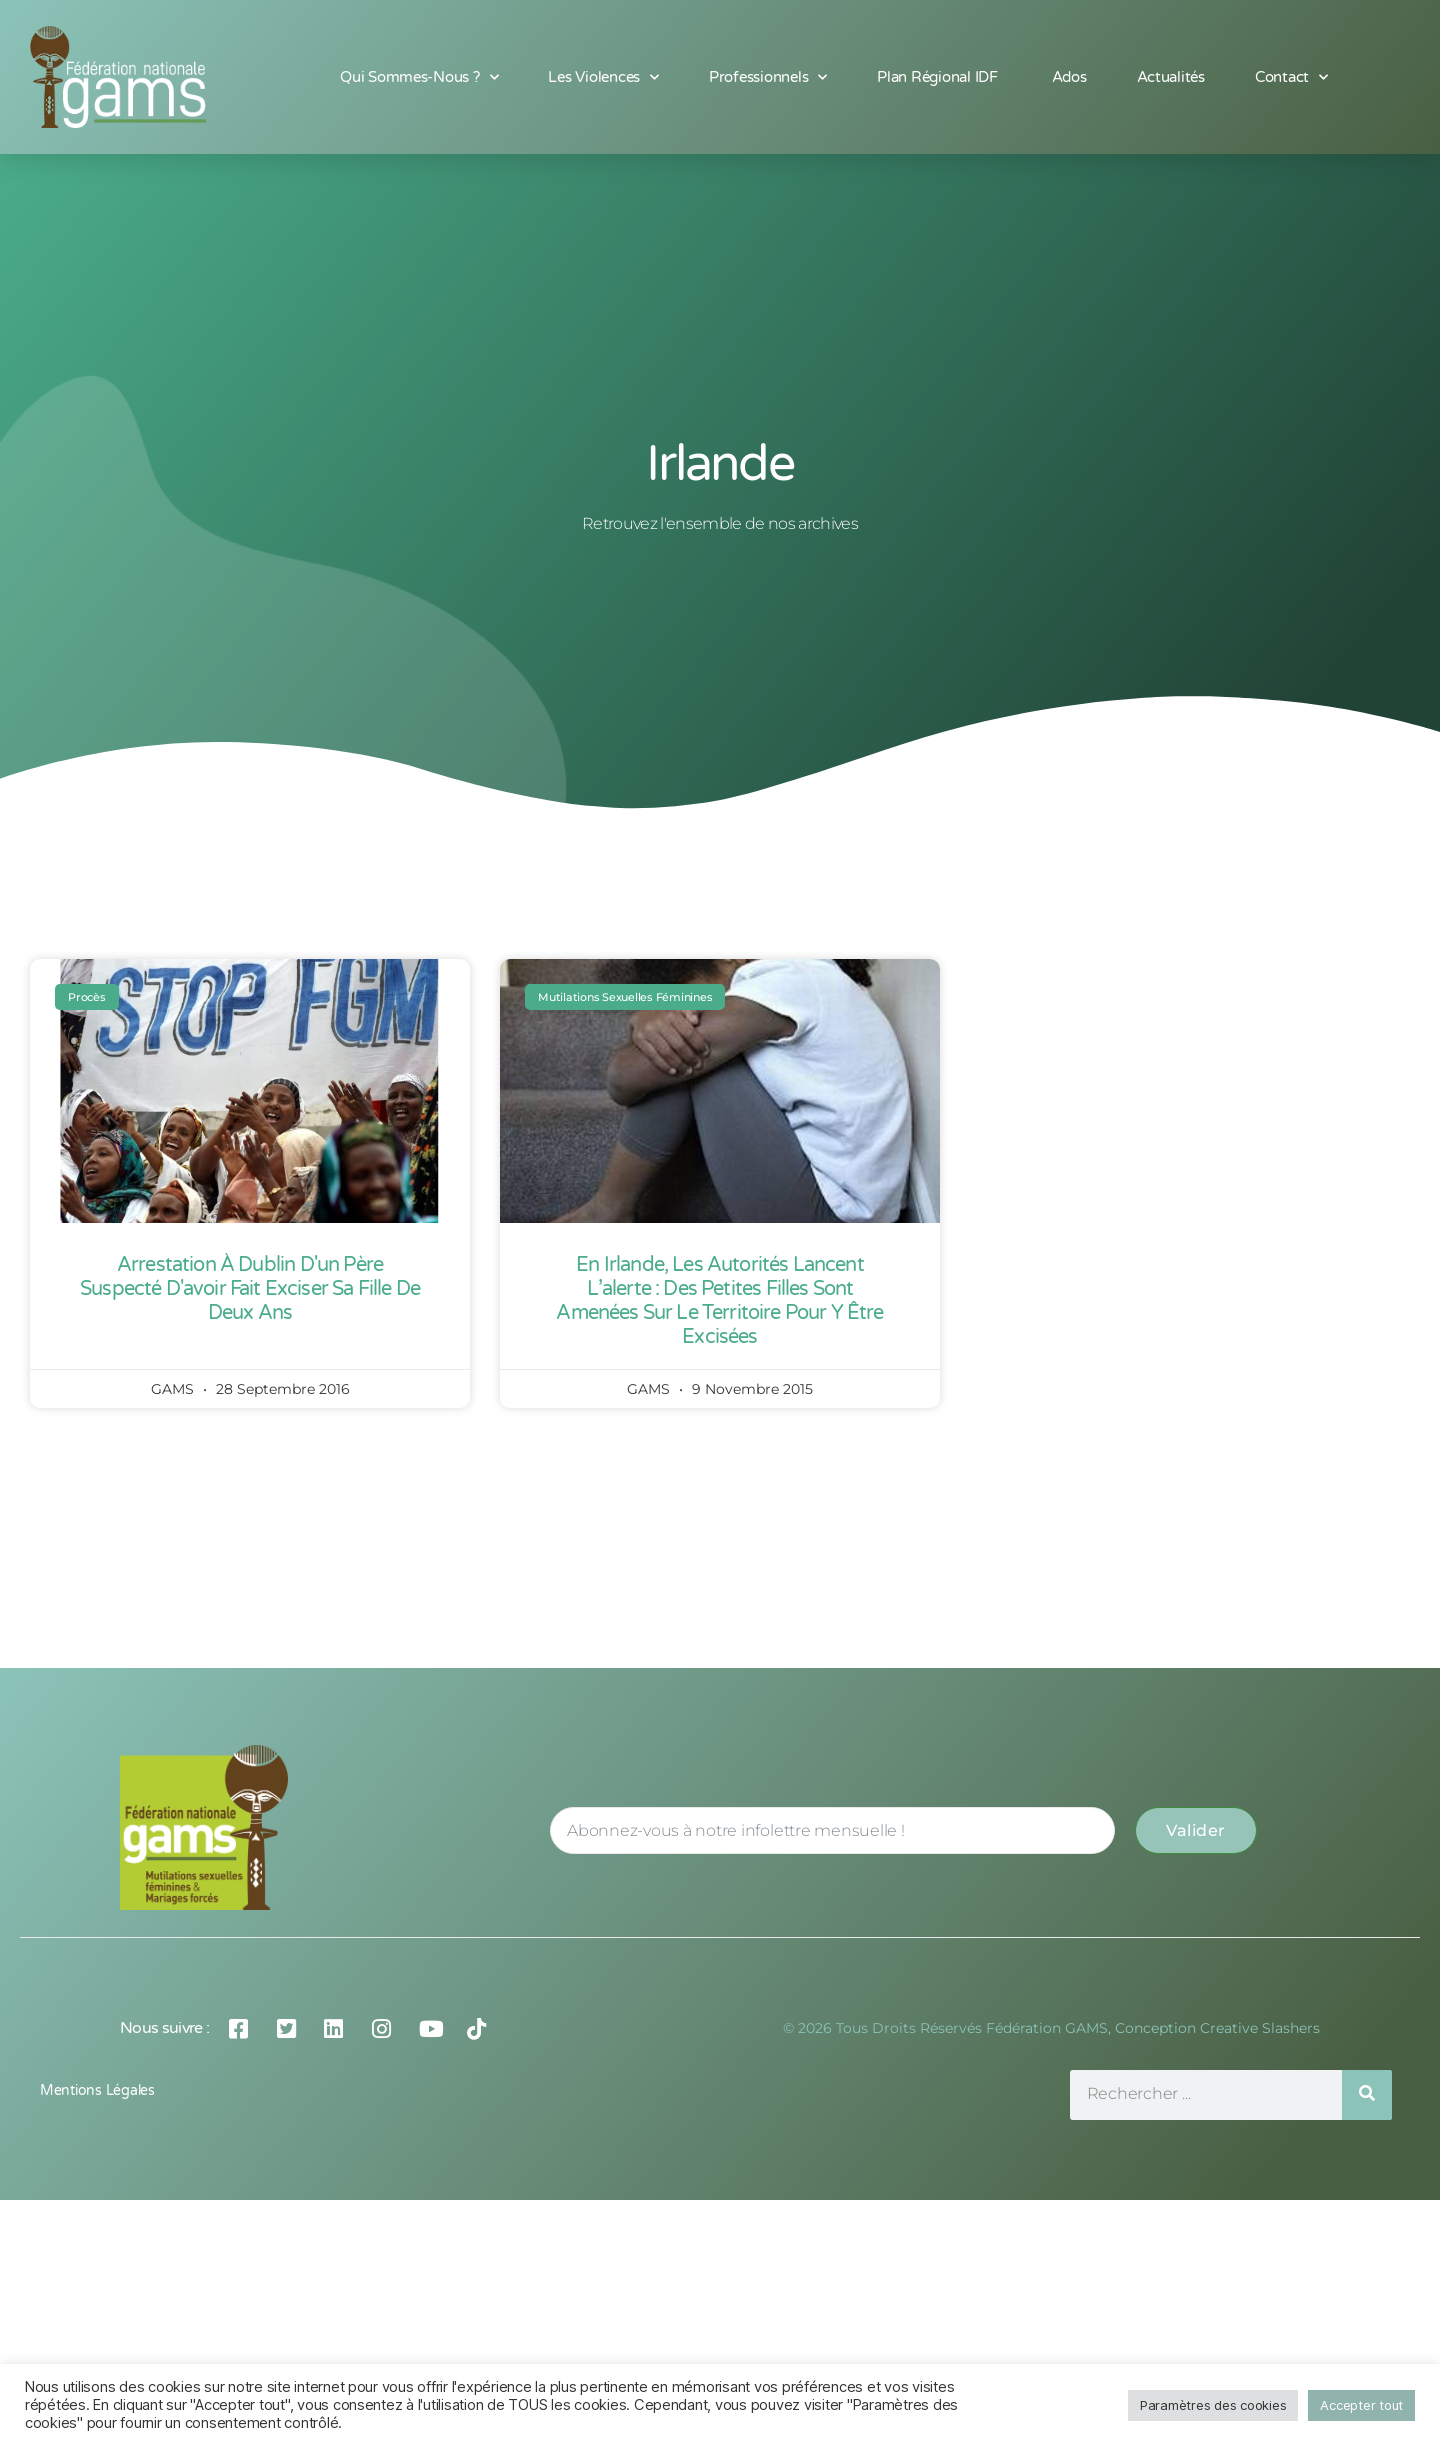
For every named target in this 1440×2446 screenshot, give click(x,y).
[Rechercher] (1367, 2095)
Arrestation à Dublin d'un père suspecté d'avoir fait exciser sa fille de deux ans (250, 1289)
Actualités (1171, 77)
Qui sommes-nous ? (419, 77)
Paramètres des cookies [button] (1213, 2405)
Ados (1069, 77)
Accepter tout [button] (1361, 2405)
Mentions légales (97, 2090)
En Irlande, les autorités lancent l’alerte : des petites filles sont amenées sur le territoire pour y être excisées (719, 1301)
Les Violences (603, 77)
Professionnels (768, 77)
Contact (1291, 77)
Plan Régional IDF (939, 77)
